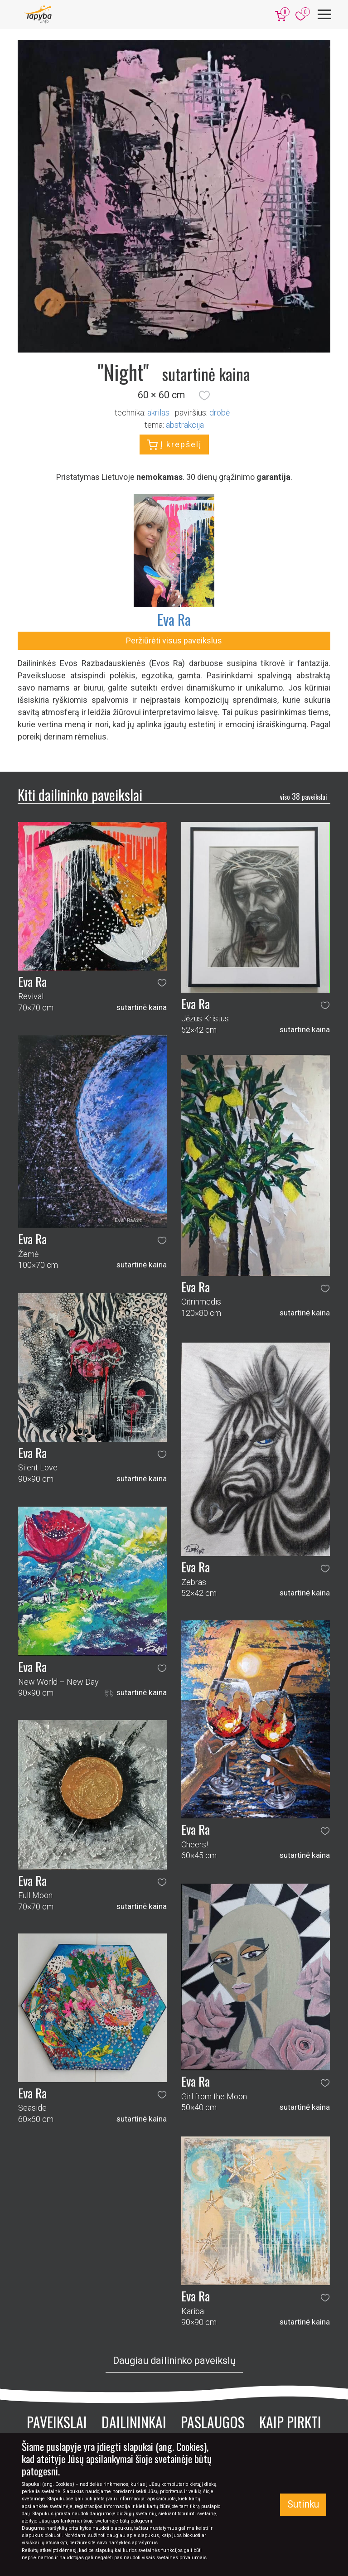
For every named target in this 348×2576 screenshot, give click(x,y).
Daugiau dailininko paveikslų (174, 2360)
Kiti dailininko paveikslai (80, 794)
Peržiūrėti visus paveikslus (174, 640)
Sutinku (303, 2504)
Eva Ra (174, 619)
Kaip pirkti (290, 2421)
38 (303, 796)
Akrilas (158, 412)
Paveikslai (57, 2421)
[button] (204, 395)
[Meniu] (324, 14)
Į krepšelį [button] (174, 445)
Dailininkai (134, 2421)
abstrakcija (185, 425)
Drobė (219, 412)
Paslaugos (213, 2421)
